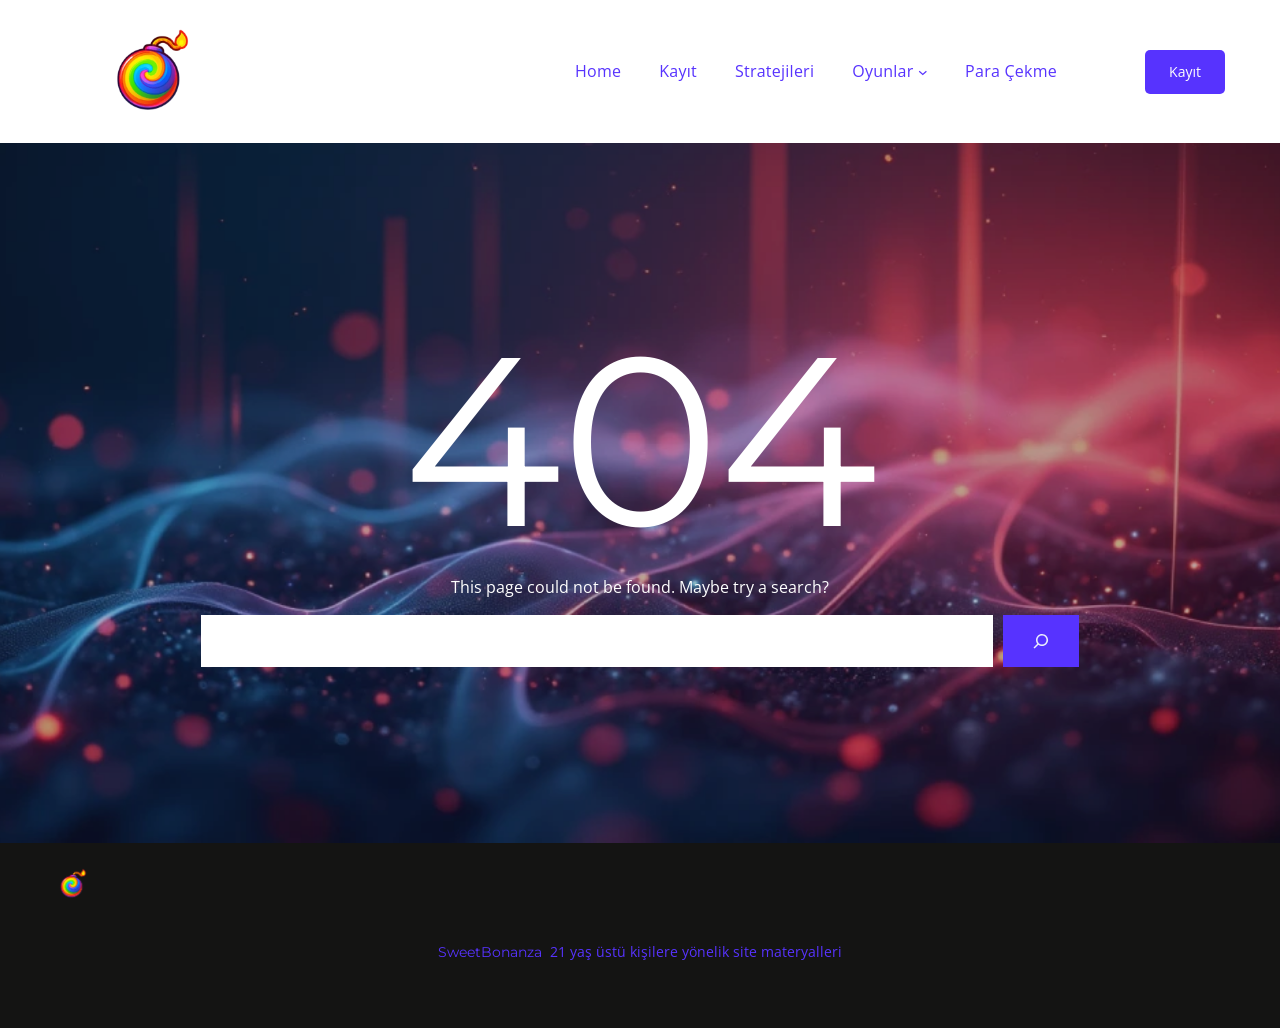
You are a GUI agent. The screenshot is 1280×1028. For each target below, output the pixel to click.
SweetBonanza (490, 952)
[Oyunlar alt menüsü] (923, 72)
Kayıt (1185, 71)
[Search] (1041, 641)
